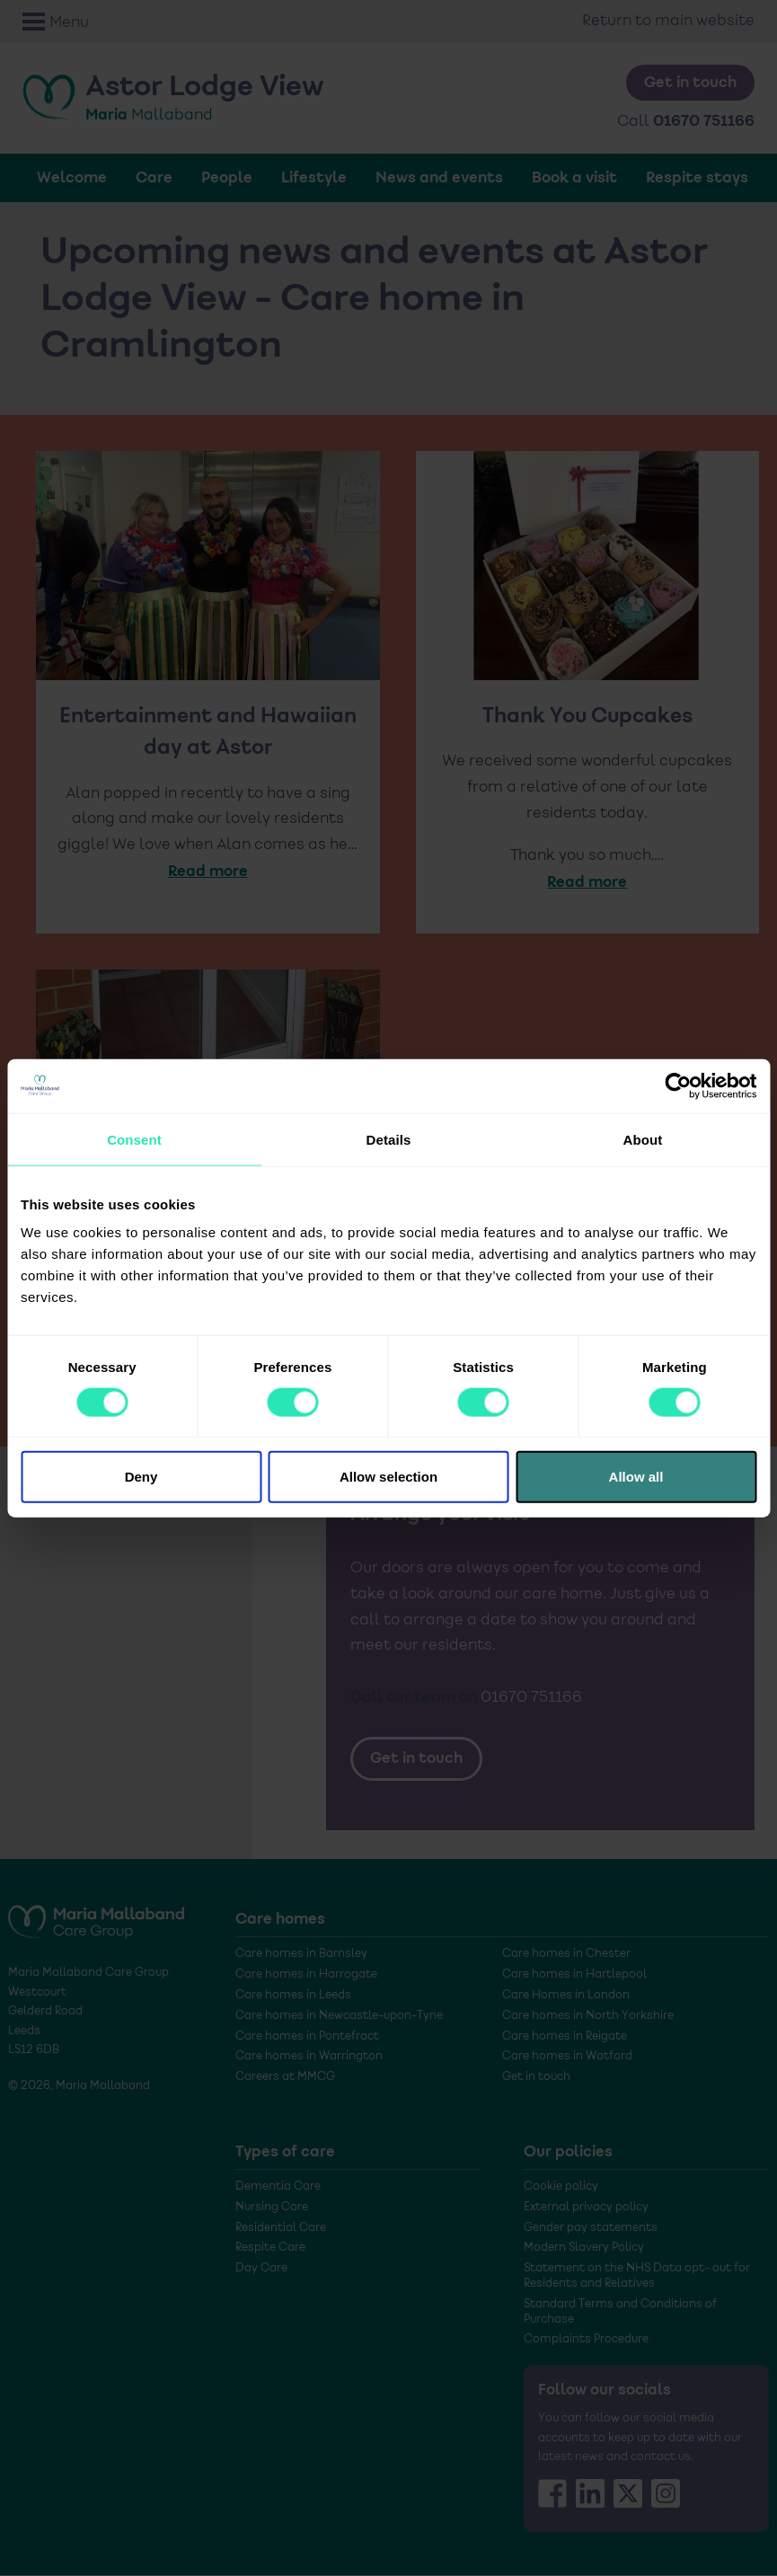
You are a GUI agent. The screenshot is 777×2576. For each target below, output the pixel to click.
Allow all (636, 1476)
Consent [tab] (134, 1138)
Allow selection (388, 1476)
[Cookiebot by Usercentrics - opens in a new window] (677, 1085)
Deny (141, 1476)
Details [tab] (388, 1138)
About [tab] (643, 1138)
